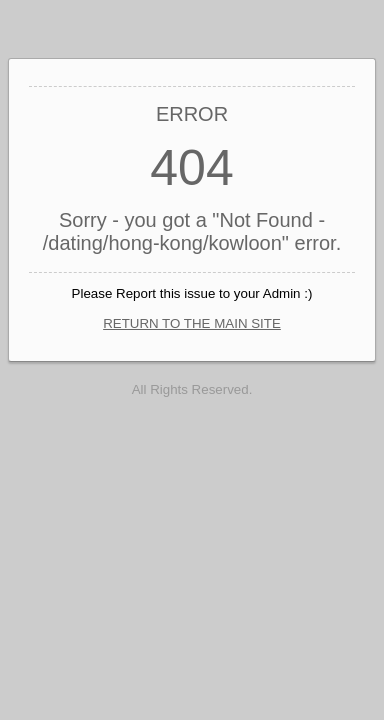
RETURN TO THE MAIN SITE (192, 323)
